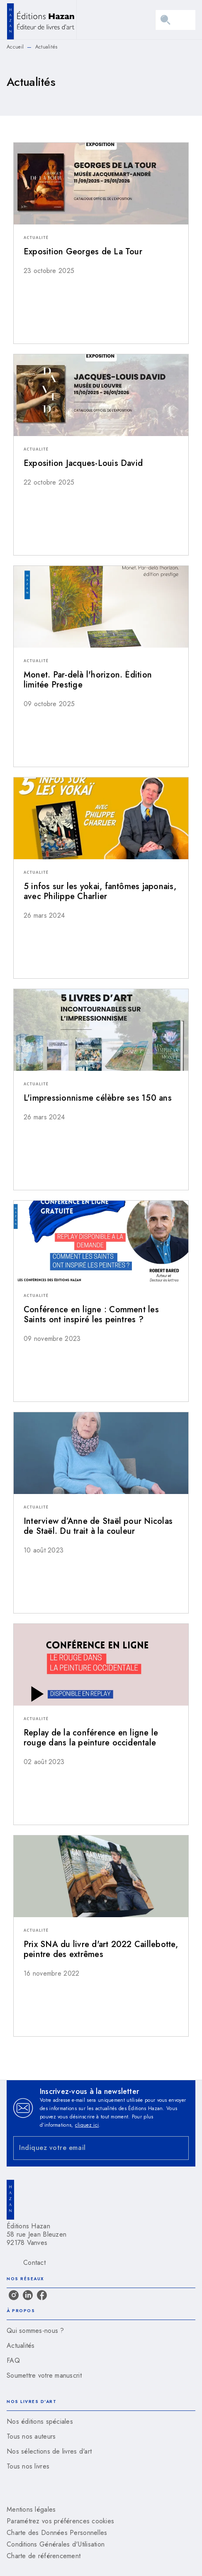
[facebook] (42, 2295)
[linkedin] (28, 2295)
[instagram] (14, 2295)
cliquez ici (87, 2125)
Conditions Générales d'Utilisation (56, 2544)
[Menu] (175, 20)
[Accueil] (41, 19)
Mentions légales (31, 2509)
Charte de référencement (43, 2556)
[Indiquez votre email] (90, 2148)
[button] (101, 214)
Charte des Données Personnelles (57, 2532)
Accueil (15, 47)
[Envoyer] (179, 2148)
